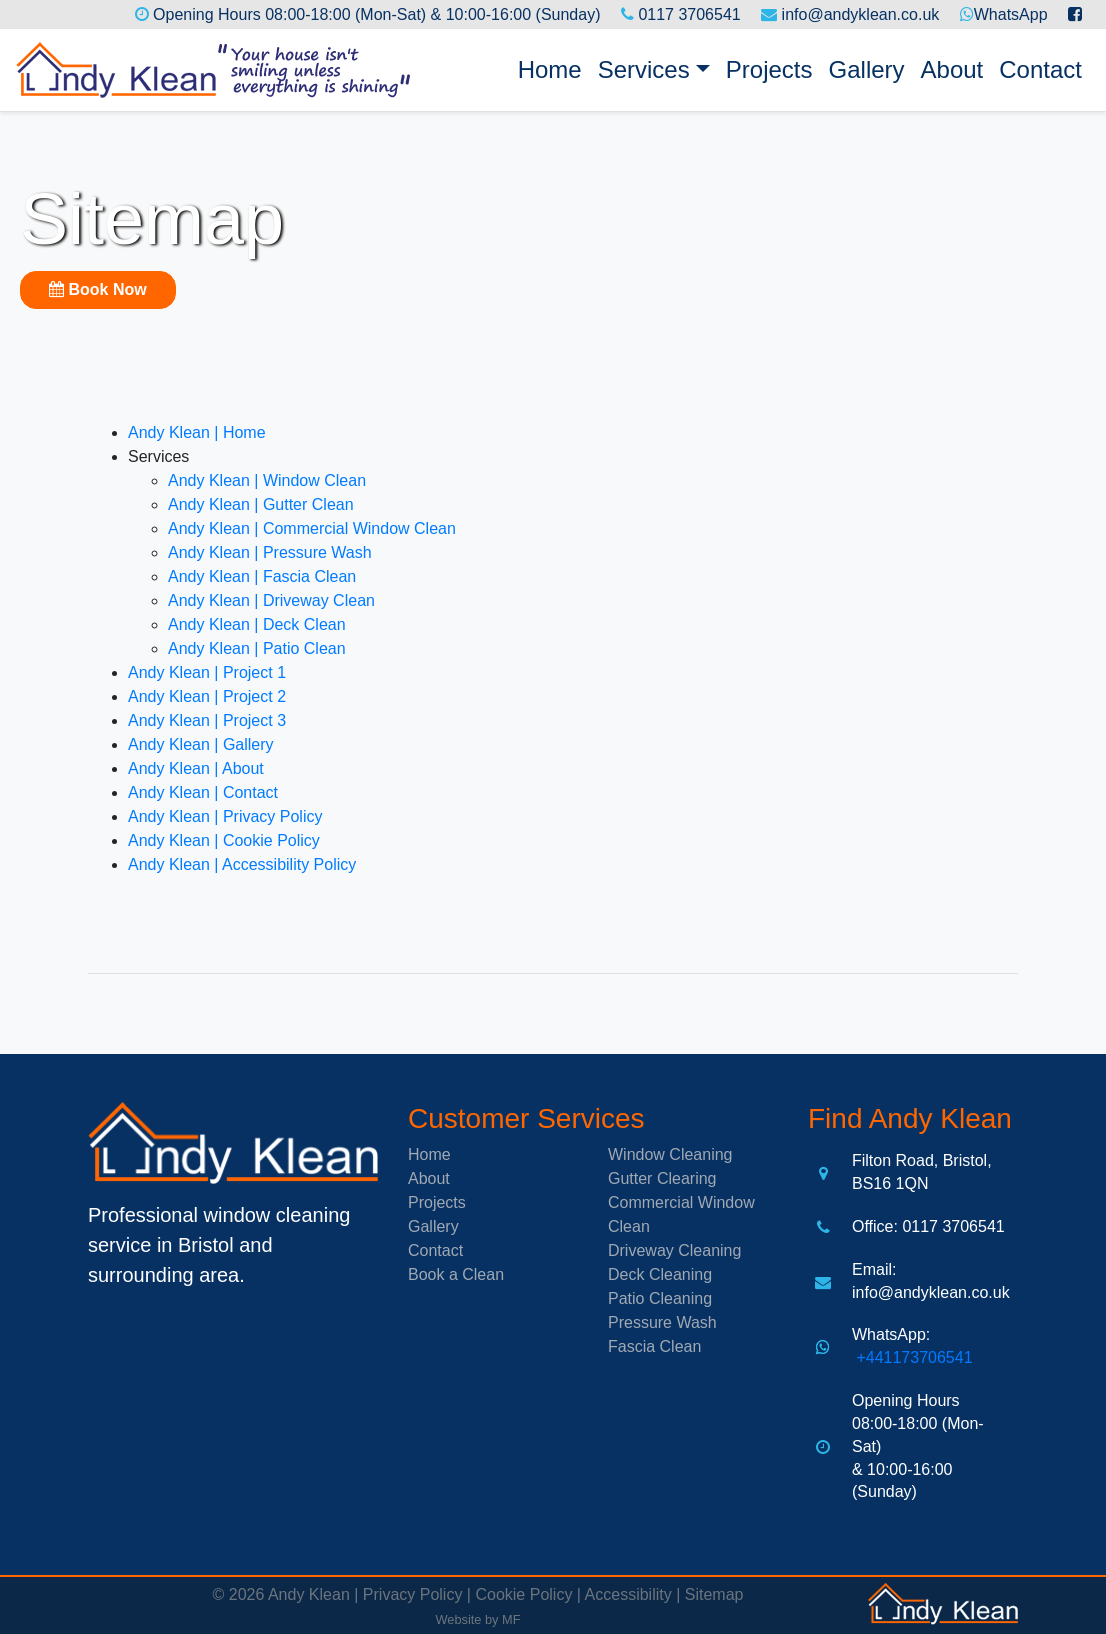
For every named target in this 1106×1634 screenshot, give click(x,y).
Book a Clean (456, 1274)
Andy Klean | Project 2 (207, 696)
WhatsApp (1011, 14)
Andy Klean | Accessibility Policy (242, 864)
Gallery (867, 69)
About (952, 69)
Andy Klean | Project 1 (207, 672)
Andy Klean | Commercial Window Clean (312, 528)
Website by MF (477, 1619)
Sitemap (714, 1594)
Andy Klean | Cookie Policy (224, 840)
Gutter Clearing (662, 1178)
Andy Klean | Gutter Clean (261, 504)
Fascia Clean (654, 1346)
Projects (769, 69)
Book (98, 289)
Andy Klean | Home (197, 432)
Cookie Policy (523, 1594)
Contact (1040, 69)
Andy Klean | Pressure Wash (270, 552)
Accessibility (628, 1594)
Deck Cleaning (660, 1274)
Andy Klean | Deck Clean (257, 624)
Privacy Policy (413, 1594)
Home (554, 67)
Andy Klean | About (196, 768)
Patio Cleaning (660, 1298)
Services (644, 69)
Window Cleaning (670, 1154)
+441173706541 (912, 1357)
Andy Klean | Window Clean (267, 480)
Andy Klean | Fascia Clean (262, 576)
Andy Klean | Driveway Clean (271, 600)
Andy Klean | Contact (203, 792)
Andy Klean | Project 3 (207, 720)
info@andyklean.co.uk (861, 14)
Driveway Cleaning (674, 1250)
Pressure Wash (662, 1322)
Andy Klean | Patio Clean (257, 648)
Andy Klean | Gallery (201, 744)
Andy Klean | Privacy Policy (225, 816)
